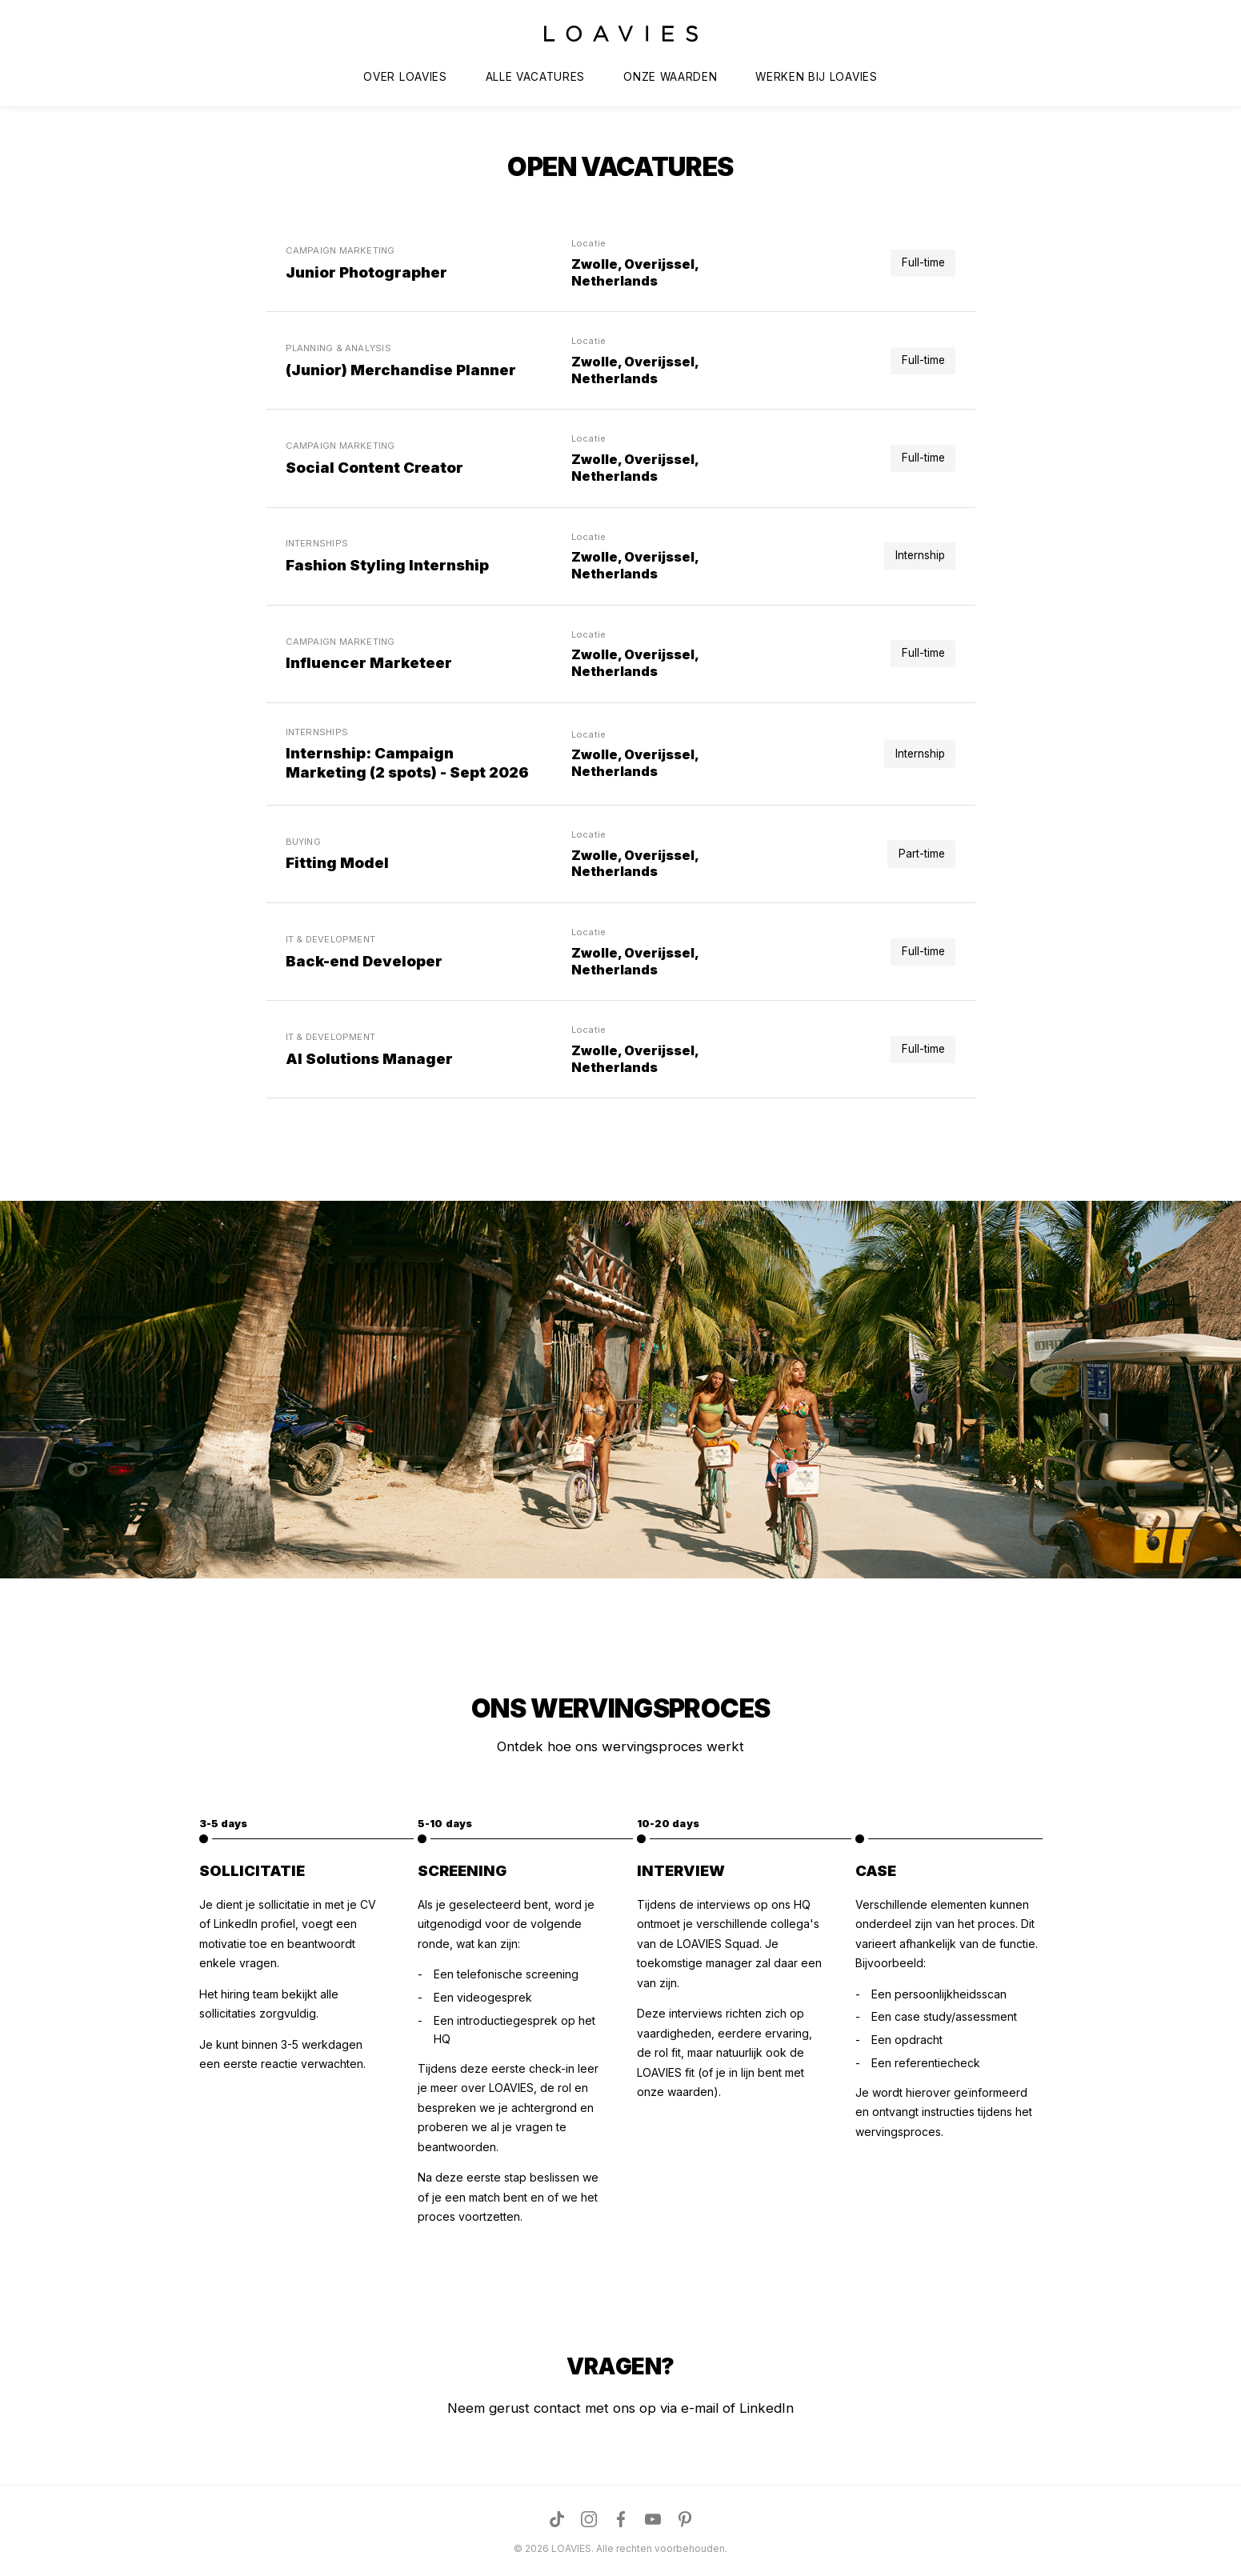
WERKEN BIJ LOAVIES (816, 76)
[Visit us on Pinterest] (685, 2519)
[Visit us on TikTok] (557, 2519)
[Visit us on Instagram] (589, 2519)
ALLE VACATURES (536, 76)
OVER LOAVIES (404, 76)
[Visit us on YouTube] (653, 2519)
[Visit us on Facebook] (621, 2519)
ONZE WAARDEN (670, 76)
